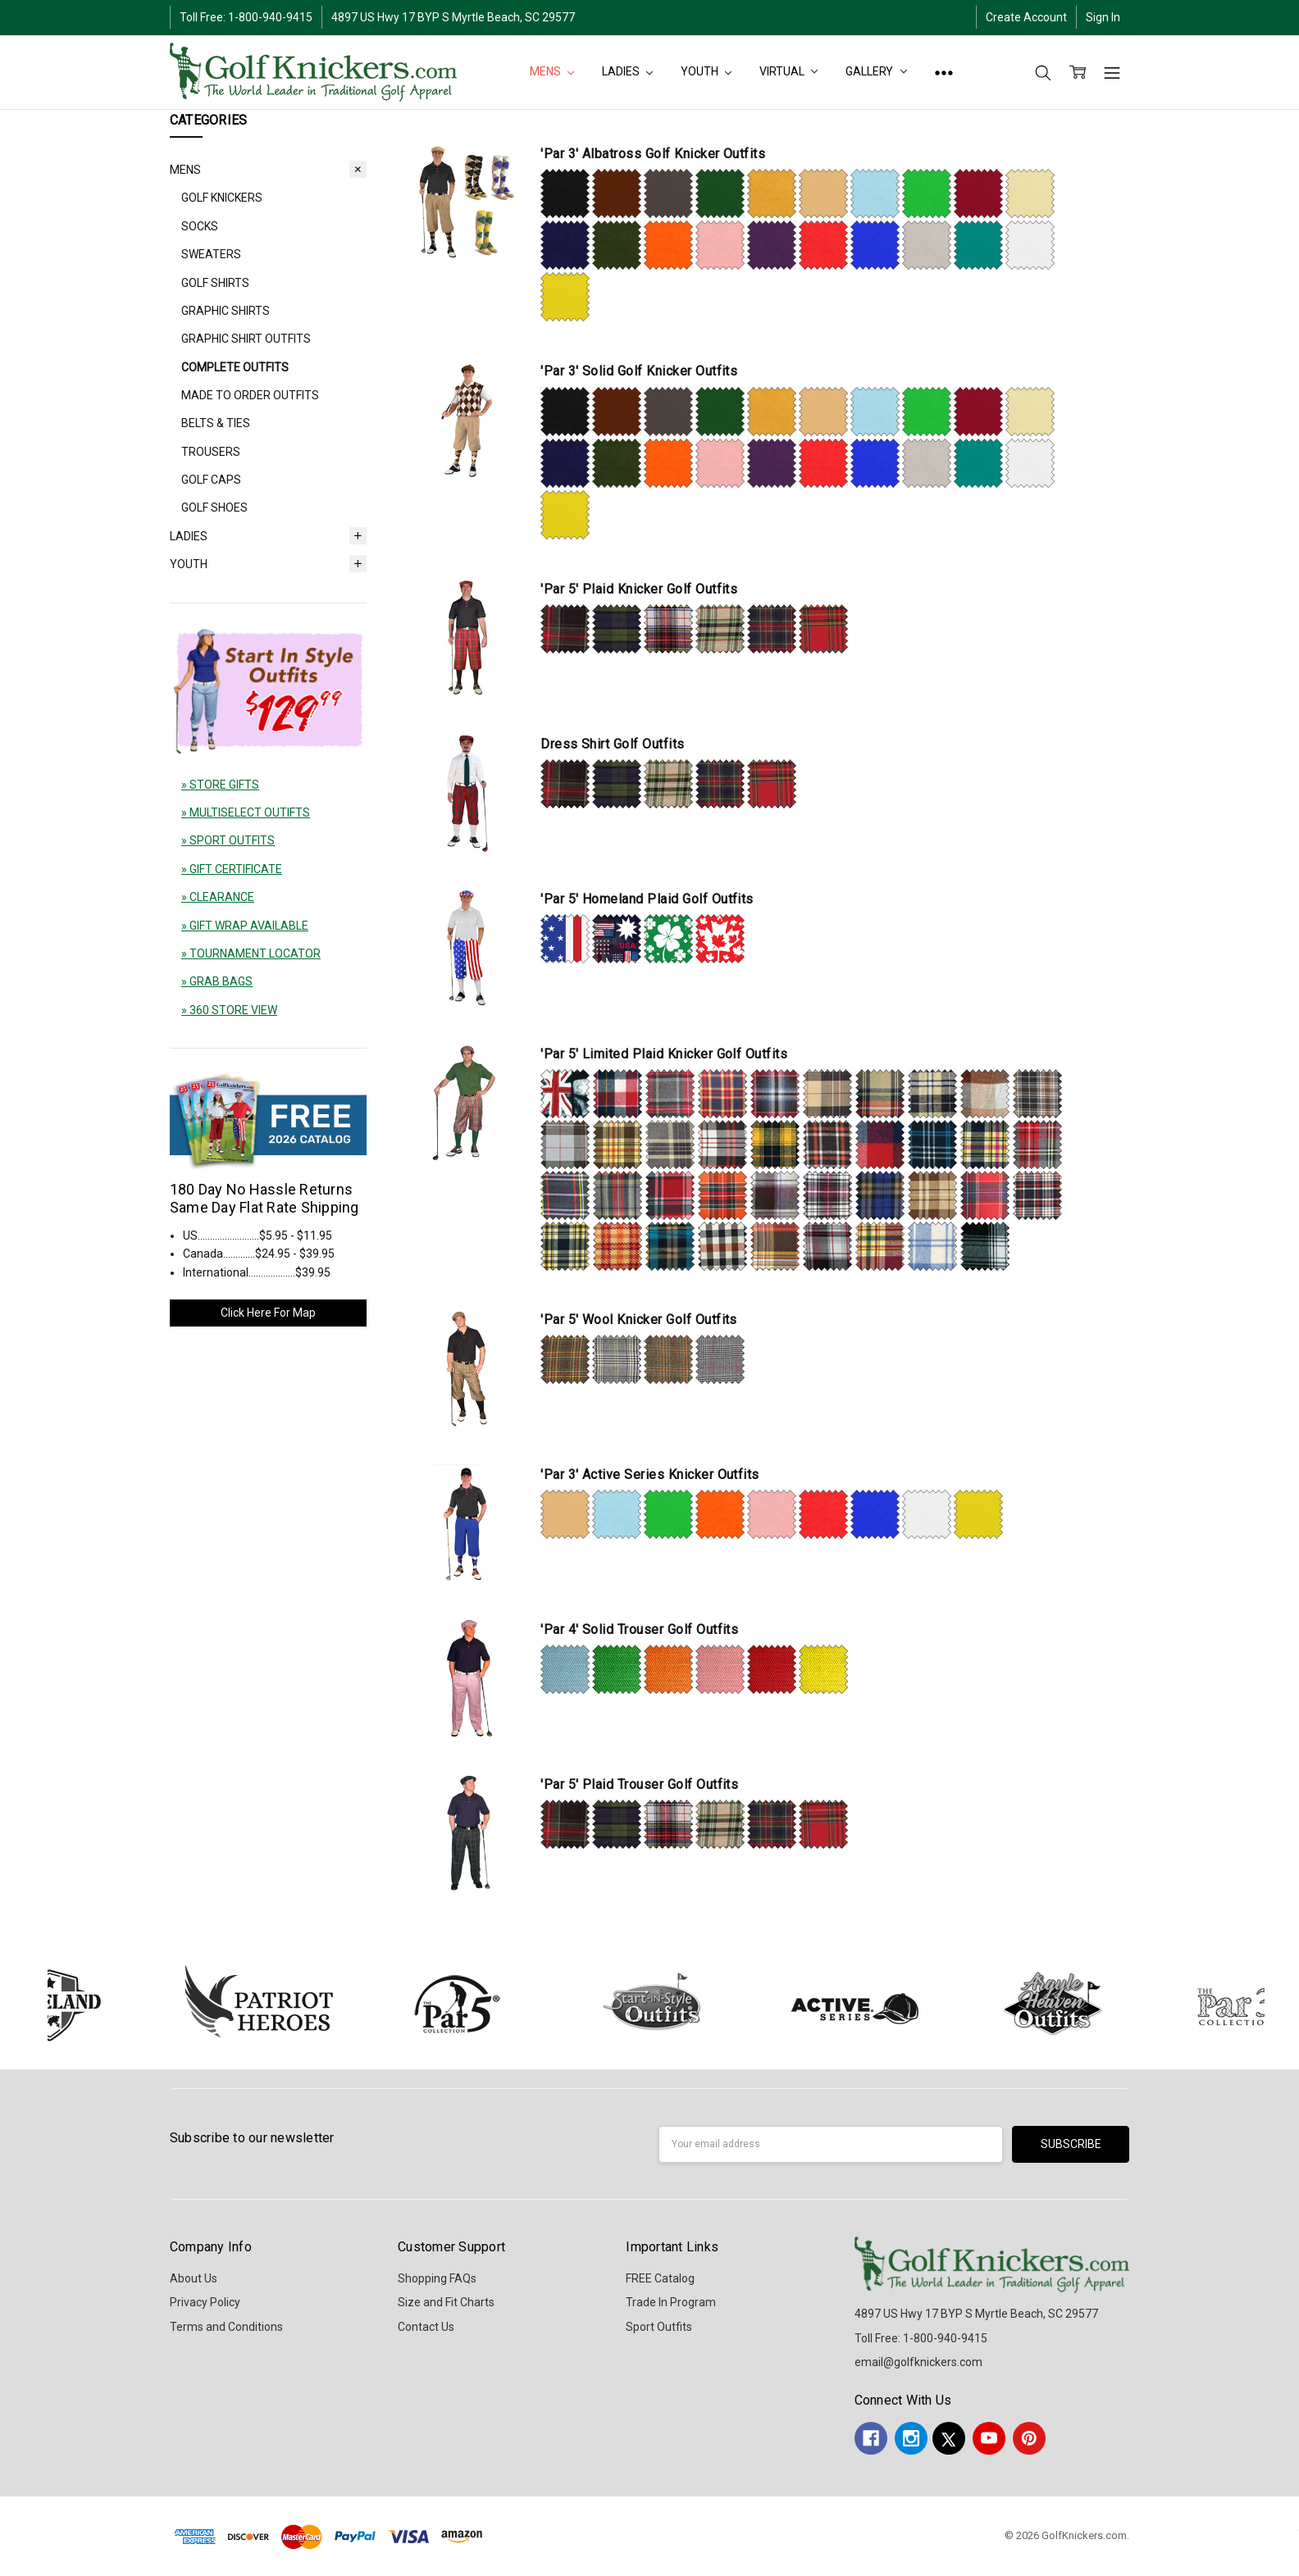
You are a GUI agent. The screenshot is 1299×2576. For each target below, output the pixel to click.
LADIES (627, 71)
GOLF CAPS (211, 479)
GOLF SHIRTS (215, 282)
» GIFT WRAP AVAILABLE (244, 925)
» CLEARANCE (217, 896)
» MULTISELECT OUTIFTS (245, 812)
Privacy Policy (205, 2302)
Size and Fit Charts (446, 2302)
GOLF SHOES (214, 507)
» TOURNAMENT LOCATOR (251, 953)
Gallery (876, 71)
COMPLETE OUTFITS (235, 367)
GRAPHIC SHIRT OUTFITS (246, 338)
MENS (552, 71)
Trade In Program (671, 2302)
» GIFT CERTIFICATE (231, 869)
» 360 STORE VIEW (229, 1010)
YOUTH (706, 71)
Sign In (1103, 17)
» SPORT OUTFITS (228, 840)
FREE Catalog (660, 2278)
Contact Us (426, 2326)
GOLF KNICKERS (221, 197)
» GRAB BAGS (217, 981)
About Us (193, 2278)
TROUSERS (210, 451)
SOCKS (199, 226)
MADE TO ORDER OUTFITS (250, 395)
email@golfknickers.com (918, 2362)
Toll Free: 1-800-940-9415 (246, 17)
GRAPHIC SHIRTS (225, 310)
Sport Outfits (659, 2326)
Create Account (1026, 17)
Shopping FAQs (437, 2278)
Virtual (788, 71)
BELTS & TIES (215, 423)
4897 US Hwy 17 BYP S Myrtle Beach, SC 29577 (453, 17)
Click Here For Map (268, 1312)
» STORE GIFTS (220, 784)
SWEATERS (211, 254)
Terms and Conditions (226, 2326)
